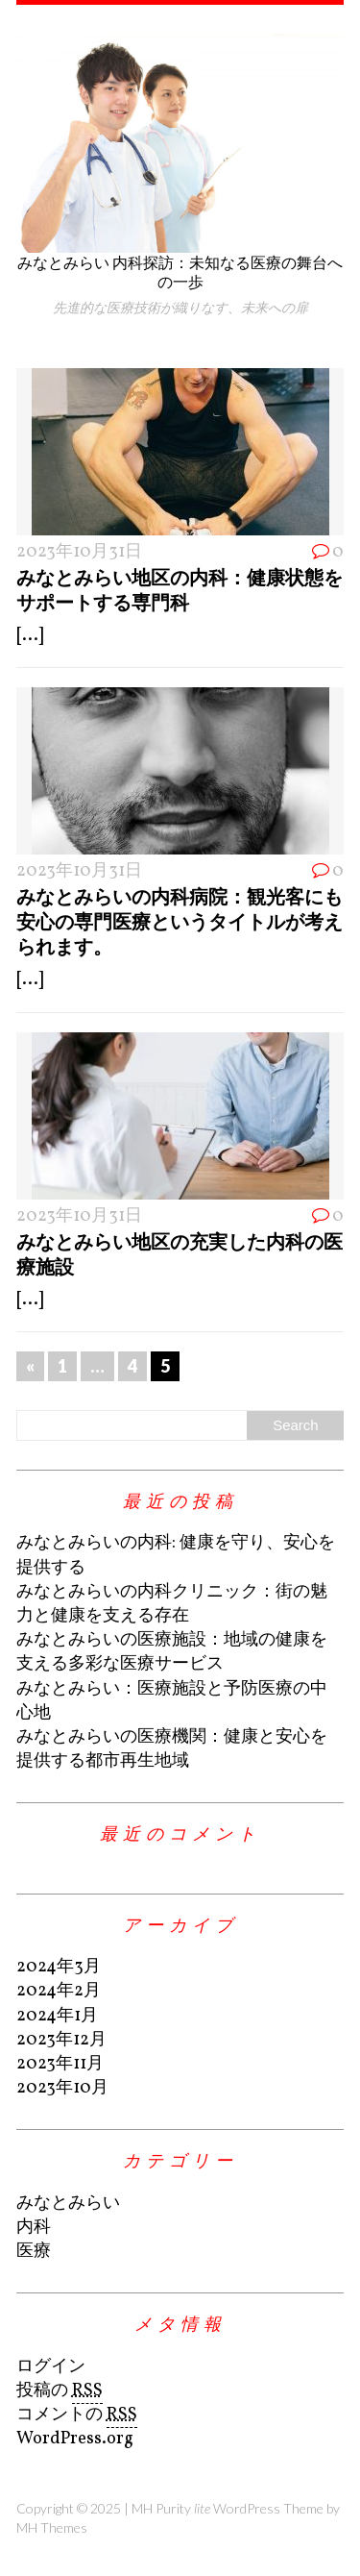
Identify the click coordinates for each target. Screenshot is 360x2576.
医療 (33, 2252)
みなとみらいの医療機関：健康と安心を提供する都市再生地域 (171, 1749)
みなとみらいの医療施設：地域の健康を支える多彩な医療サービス (171, 1652)
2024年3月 (58, 1967)
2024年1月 (57, 2016)
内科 (33, 2228)
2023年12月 (61, 2040)
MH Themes (51, 2527)
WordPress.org (74, 2439)
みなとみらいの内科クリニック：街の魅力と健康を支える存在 (171, 1604)
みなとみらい (68, 2204)
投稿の (59, 2391)
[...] (29, 636)
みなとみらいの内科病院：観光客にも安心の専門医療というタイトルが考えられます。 (179, 920)
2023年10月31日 (79, 552)
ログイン (50, 2367)
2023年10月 (62, 2088)
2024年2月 (58, 1991)
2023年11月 (60, 2064)
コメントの (76, 2415)
